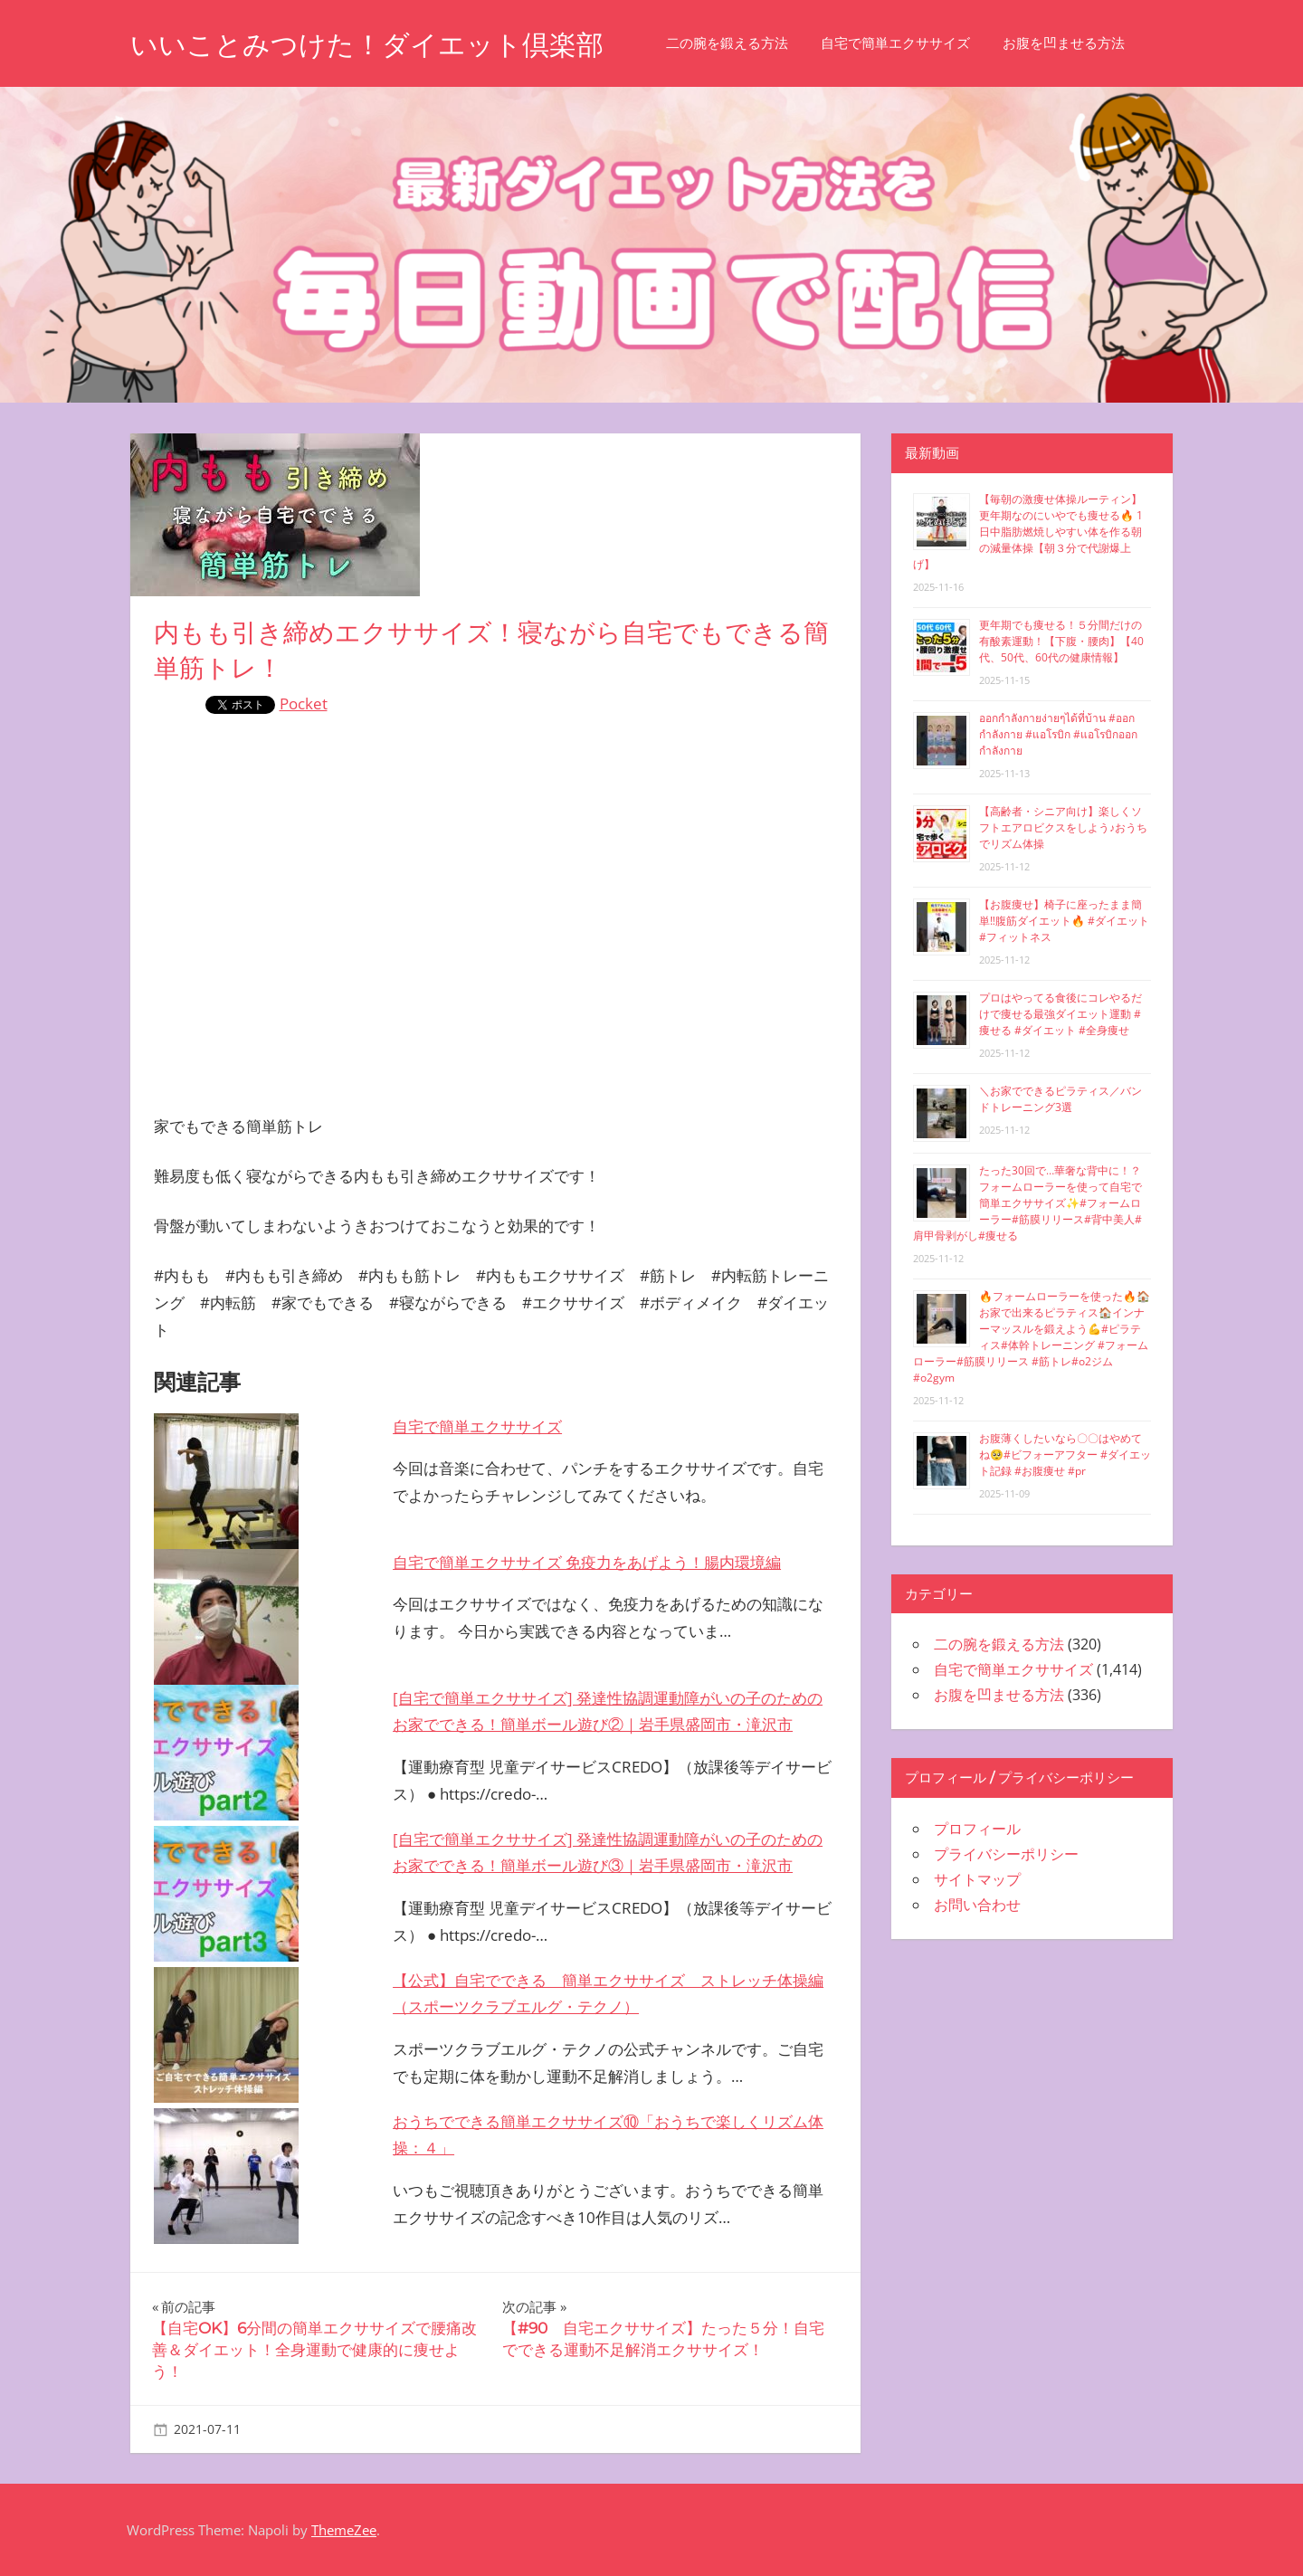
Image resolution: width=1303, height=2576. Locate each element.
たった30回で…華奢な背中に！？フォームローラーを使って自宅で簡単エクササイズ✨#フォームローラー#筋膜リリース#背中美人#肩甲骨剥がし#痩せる (1027, 1203)
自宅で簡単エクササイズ (926, 43)
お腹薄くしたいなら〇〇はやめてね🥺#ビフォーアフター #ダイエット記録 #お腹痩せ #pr (1065, 1454)
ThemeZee (343, 2530)
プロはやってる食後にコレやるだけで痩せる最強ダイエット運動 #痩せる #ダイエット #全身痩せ (1060, 1014)
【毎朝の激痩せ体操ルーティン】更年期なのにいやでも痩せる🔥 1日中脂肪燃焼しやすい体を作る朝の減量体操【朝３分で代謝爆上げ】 (1028, 531)
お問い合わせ (977, 1905)
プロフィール (977, 1829)
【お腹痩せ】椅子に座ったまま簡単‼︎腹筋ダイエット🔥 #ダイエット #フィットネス (1064, 921)
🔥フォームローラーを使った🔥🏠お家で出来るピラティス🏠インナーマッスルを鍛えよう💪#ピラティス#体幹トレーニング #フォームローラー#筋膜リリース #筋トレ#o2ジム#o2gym (1031, 1336)
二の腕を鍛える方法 (758, 43)
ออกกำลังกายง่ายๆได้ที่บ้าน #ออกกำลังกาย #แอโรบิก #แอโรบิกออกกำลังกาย (1058, 734)
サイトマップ (977, 1879)
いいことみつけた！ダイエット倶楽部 (382, 44)
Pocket (304, 703)
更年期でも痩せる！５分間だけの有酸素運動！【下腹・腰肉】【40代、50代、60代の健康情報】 (1061, 641)
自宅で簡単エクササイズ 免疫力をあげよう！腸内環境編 (587, 1562)
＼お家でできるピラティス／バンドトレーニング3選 (1060, 1099)
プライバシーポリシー (1006, 1854)
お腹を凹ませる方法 (1094, 43)
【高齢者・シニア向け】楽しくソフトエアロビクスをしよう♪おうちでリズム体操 (1063, 827)
